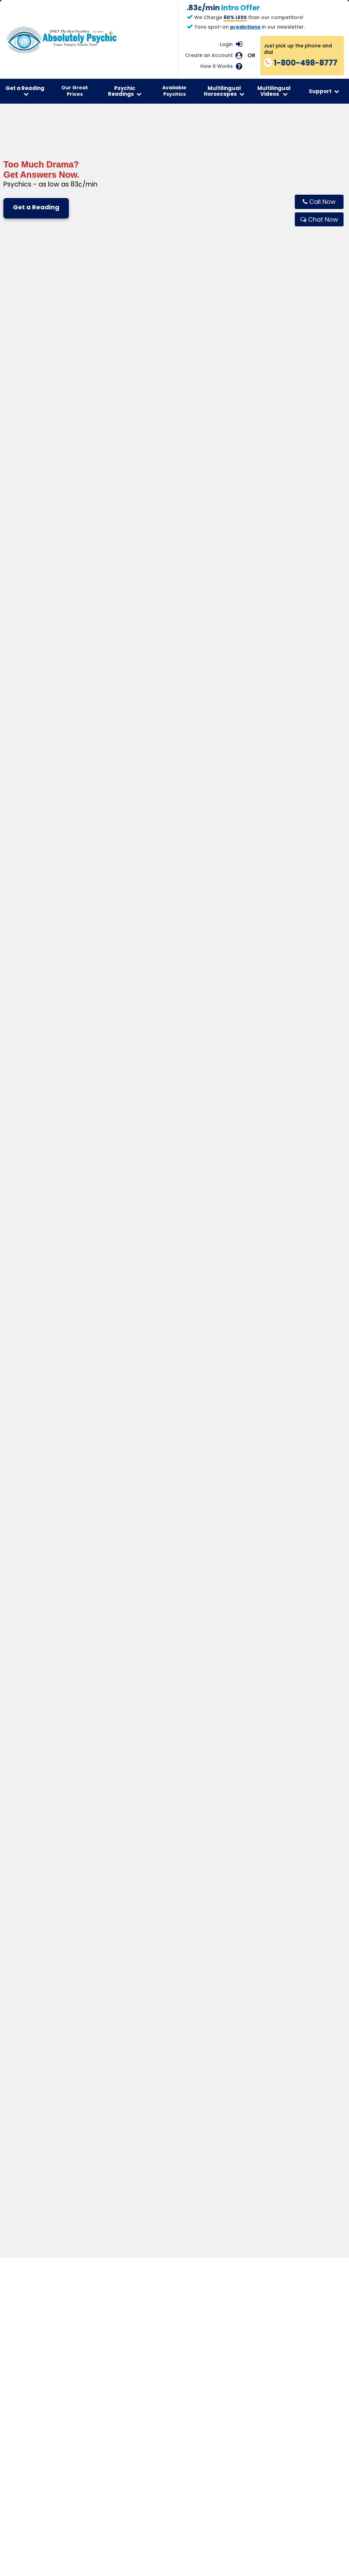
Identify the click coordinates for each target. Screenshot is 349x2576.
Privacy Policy (87, 2044)
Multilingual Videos (274, 91)
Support (324, 91)
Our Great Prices (74, 91)
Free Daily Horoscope (120, 1922)
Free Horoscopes (114, 1980)
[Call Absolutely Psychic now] (319, 202)
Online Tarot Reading (206, 1931)
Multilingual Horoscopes (224, 91)
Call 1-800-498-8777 (149, 1651)
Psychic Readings (124, 91)
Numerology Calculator (209, 1941)
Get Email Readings (31, 1958)
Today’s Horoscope (117, 1931)
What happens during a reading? (88, 1825)
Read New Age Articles (35, 1978)
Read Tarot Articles (204, 1960)
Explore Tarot (65, 1562)
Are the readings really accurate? (89, 1841)
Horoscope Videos (116, 1941)
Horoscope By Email (118, 1951)
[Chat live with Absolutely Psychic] (319, 219)
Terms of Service (60, 2034)
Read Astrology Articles (122, 1960)
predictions (245, 27)
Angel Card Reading (205, 1951)
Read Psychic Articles (33, 1968)
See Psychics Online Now (38, 1931)
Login (226, 44)
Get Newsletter (26, 1987)
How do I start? (64, 1872)
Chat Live (218, 1651)
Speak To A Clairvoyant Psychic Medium (36, 1945)
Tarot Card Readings (206, 1922)
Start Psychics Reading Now (42, 1922)
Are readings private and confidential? (95, 1856)
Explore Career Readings (284, 1562)
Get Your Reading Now (174, 1714)
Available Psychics (174, 91)
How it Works (216, 66)
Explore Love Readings (174, 1570)
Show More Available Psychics (174, 661)
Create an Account (209, 55)
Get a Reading (24, 91)
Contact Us (280, 1922)
